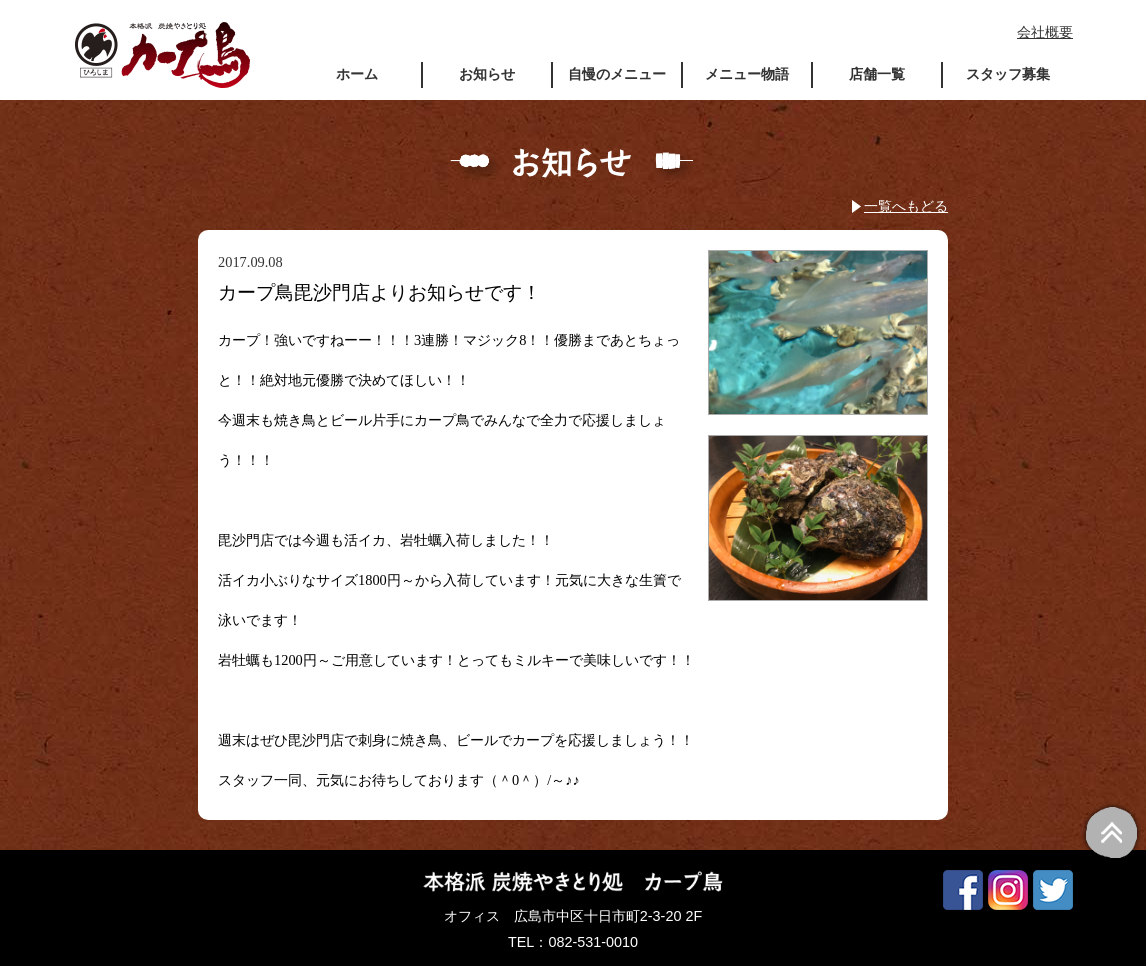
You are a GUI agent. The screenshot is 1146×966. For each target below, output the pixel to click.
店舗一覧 (877, 74)
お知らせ (487, 74)
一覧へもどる (906, 206)
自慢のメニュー (617, 74)
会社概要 (1045, 32)
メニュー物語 (747, 74)
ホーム (357, 74)
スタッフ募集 (1008, 74)
